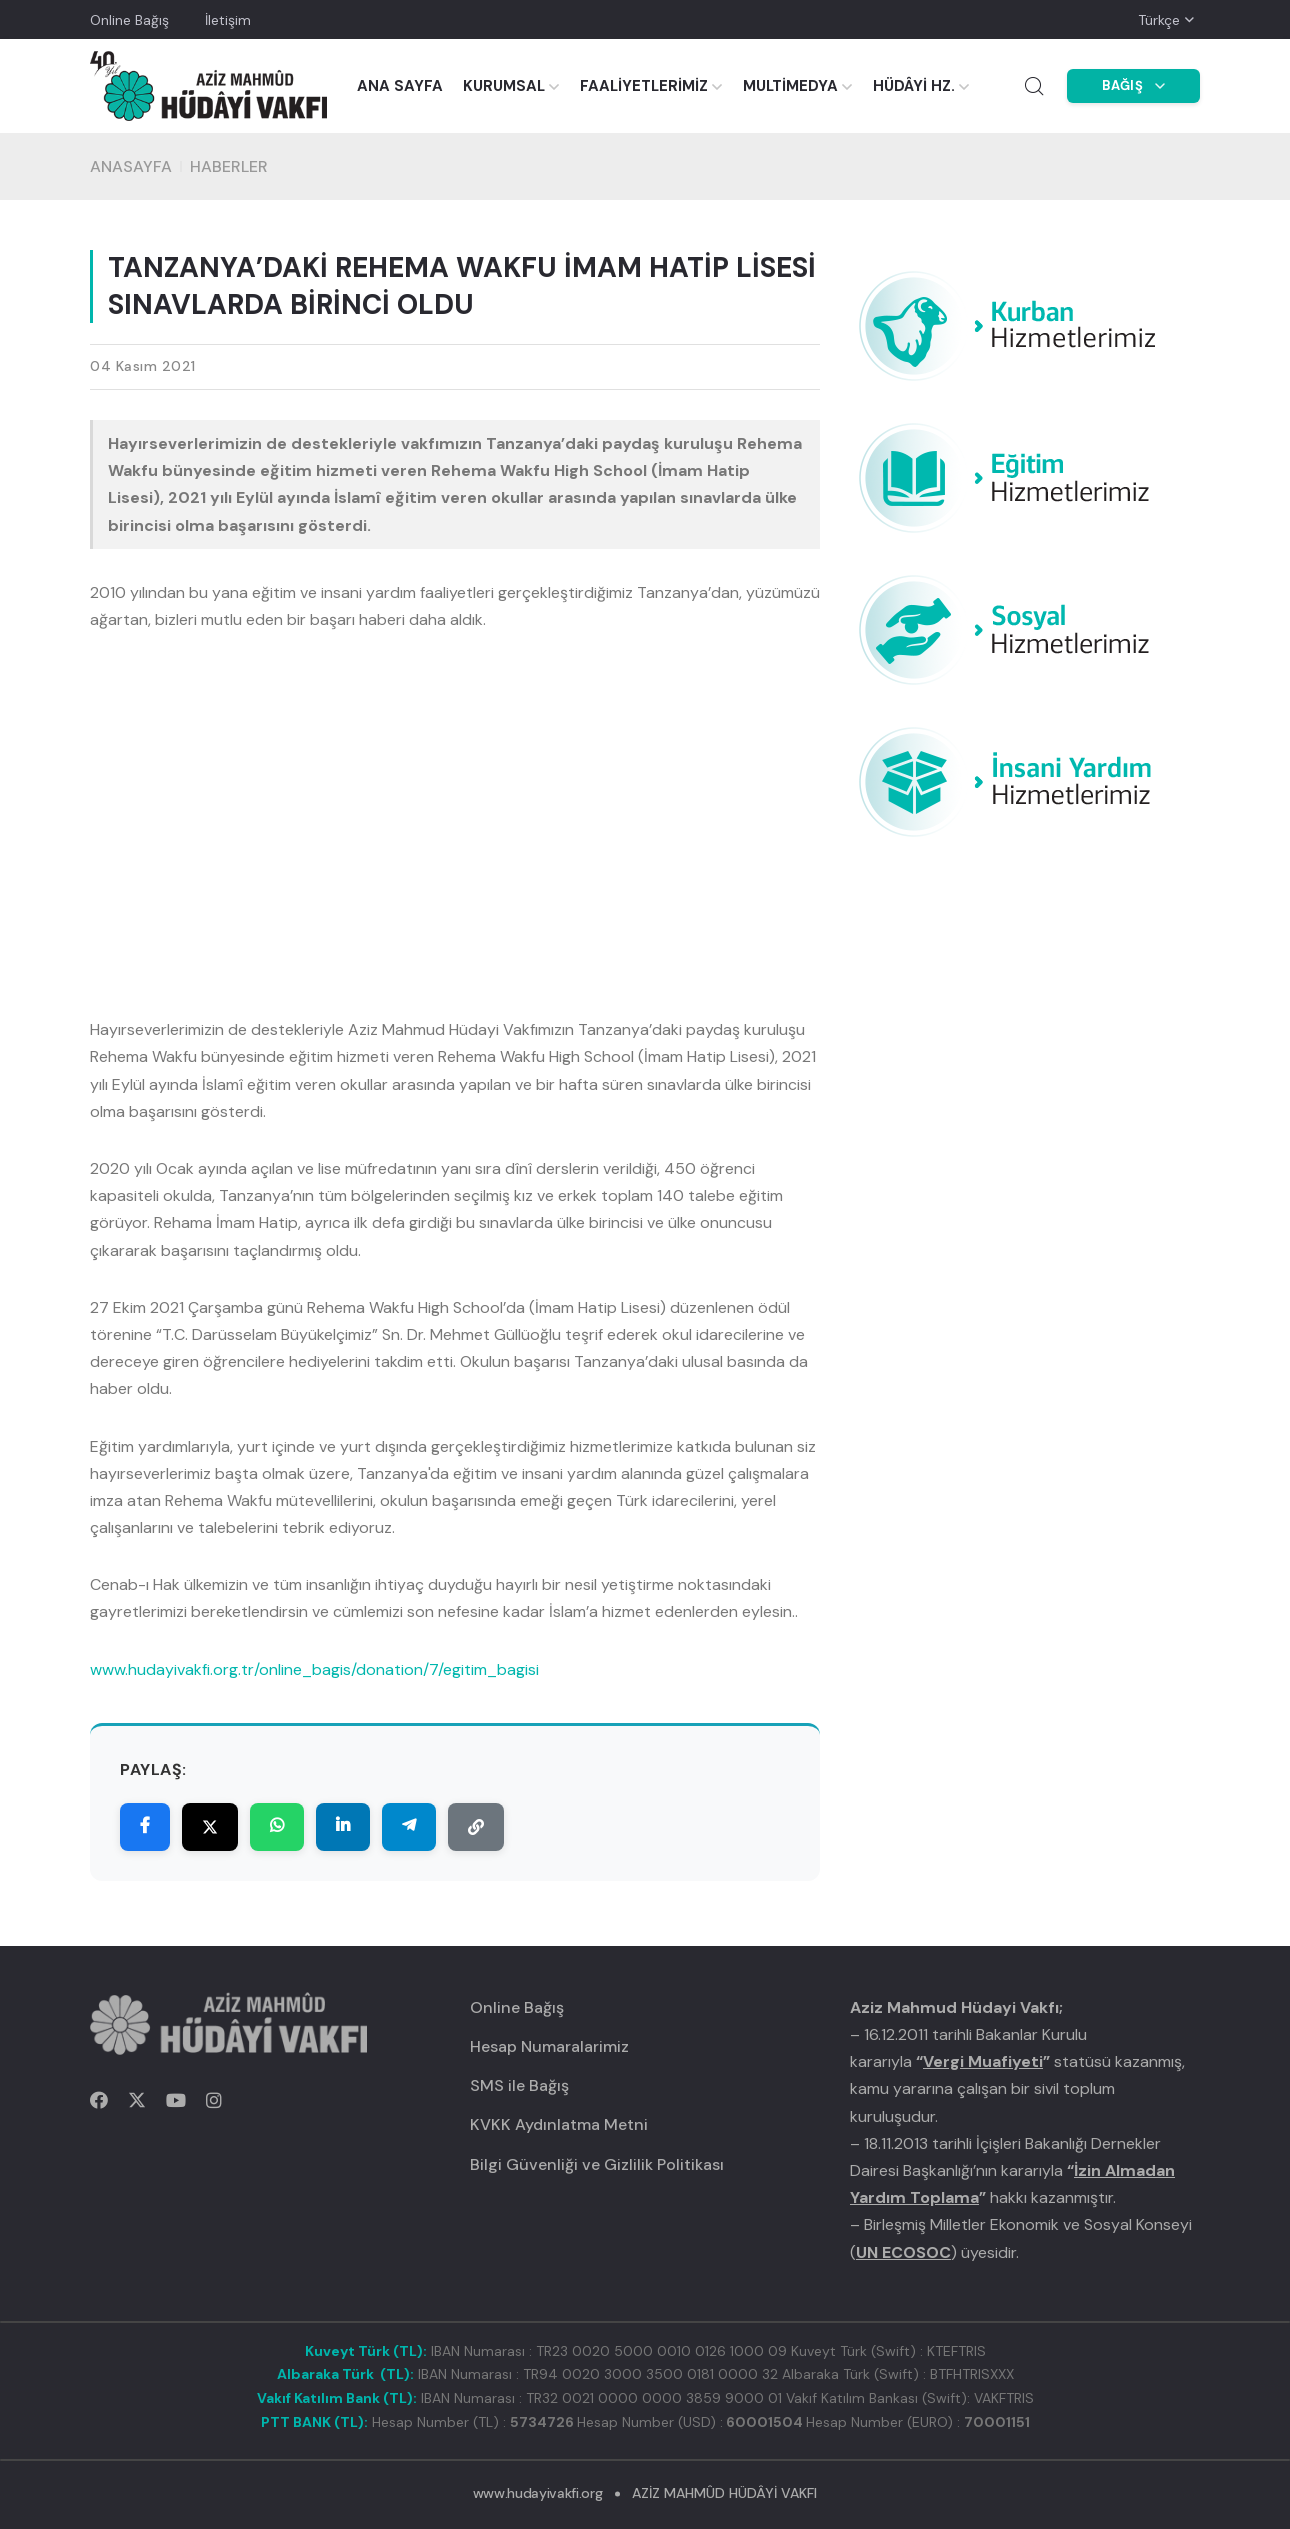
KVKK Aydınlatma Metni (559, 2124)
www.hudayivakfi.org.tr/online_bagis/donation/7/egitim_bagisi (314, 1669)
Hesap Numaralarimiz (549, 2046)
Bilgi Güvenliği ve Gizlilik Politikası (597, 2164)
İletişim (228, 20)
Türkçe (1159, 20)
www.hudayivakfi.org (537, 2493)
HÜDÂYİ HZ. (914, 86)
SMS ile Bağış (519, 2085)
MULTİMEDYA (790, 86)
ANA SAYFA (400, 86)
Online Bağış (129, 20)
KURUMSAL (504, 86)
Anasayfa (131, 166)
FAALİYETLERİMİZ (644, 86)
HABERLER (229, 166)
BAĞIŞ (1134, 85)
